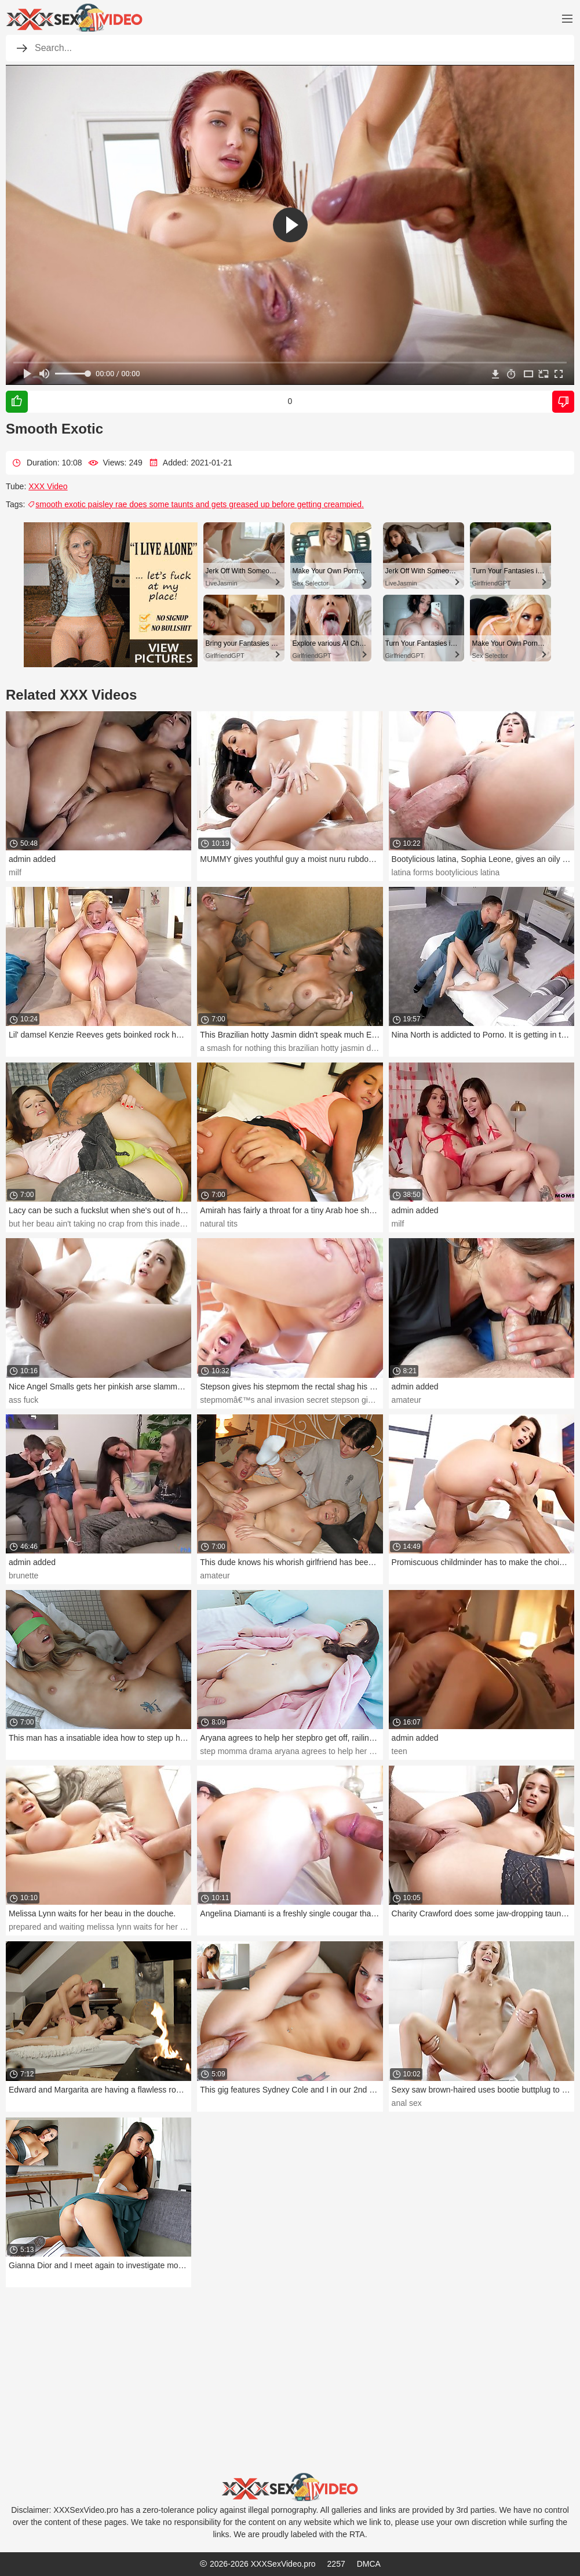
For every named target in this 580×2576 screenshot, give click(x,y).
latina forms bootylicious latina (446, 872)
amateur (406, 1400)
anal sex (407, 2103)
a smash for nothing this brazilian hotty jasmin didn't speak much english (329, 1048)
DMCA (369, 2563)
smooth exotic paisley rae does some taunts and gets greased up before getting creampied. (195, 504)
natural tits (219, 1223)
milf (15, 872)
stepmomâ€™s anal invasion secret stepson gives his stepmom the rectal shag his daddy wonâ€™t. (380, 1400)
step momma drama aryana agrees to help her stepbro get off (310, 1751)
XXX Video (47, 486)
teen (399, 1751)
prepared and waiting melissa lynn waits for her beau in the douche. (130, 1926)
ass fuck (23, 1400)
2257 (336, 2563)
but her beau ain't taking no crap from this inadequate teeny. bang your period (148, 1223)
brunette (23, 1575)
